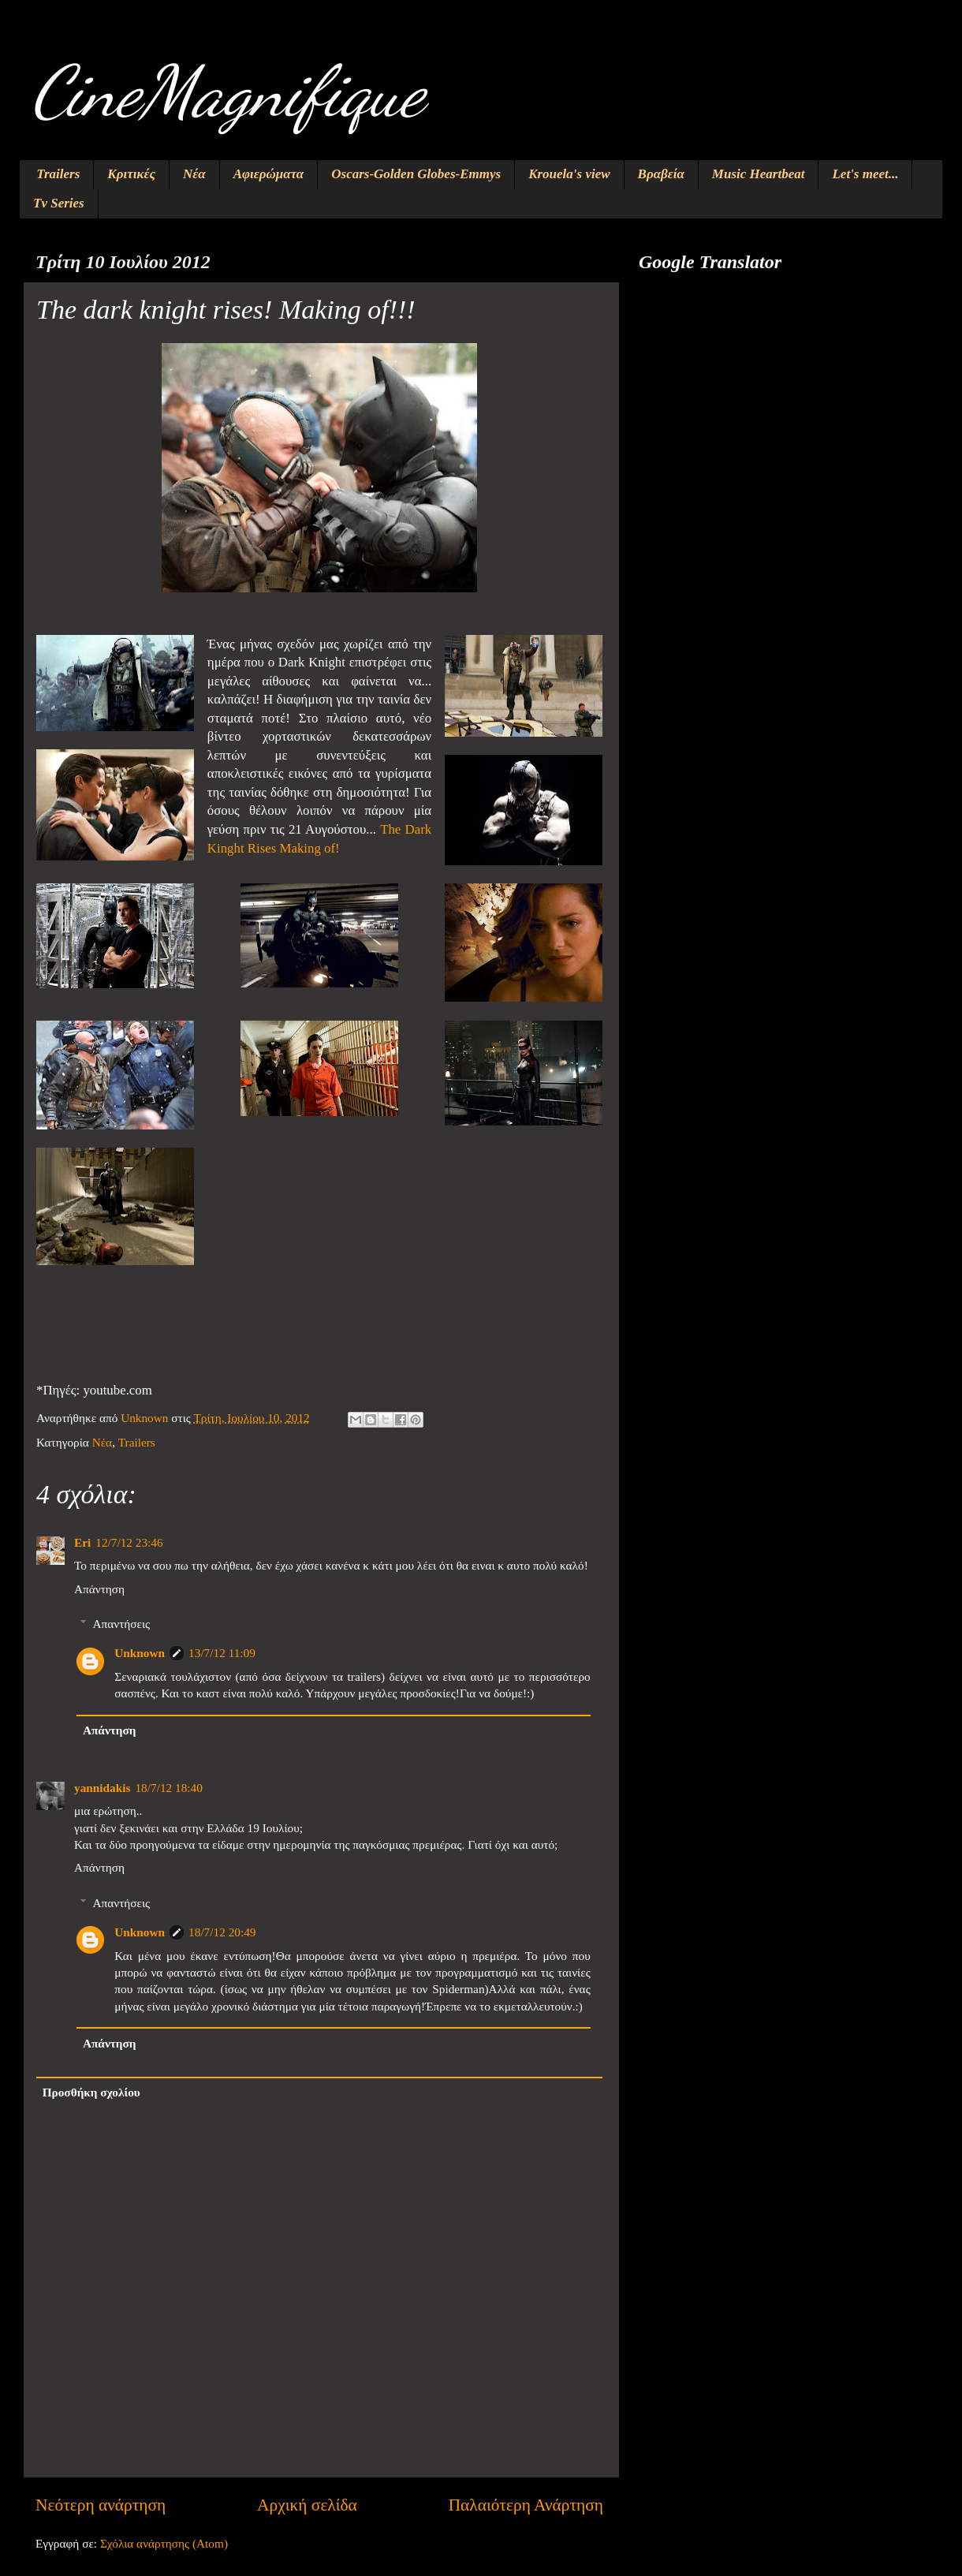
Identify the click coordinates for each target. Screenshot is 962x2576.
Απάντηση (99, 1589)
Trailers (58, 173)
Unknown (139, 1652)
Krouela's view (569, 173)
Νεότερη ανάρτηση (100, 2505)
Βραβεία (661, 173)
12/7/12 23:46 (128, 1542)
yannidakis (102, 1787)
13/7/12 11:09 (221, 1652)
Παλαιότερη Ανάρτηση (526, 2505)
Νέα (194, 173)
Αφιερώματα (268, 173)
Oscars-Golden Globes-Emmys (416, 173)
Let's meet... (865, 173)
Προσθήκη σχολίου (91, 2092)
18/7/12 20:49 (221, 1932)
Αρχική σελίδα (307, 2505)
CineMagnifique (228, 91)
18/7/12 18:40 (168, 1787)
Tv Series (58, 203)
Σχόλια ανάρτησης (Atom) (164, 2543)
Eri (82, 1542)
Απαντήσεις (121, 1623)
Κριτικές (131, 173)
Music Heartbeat (758, 173)
